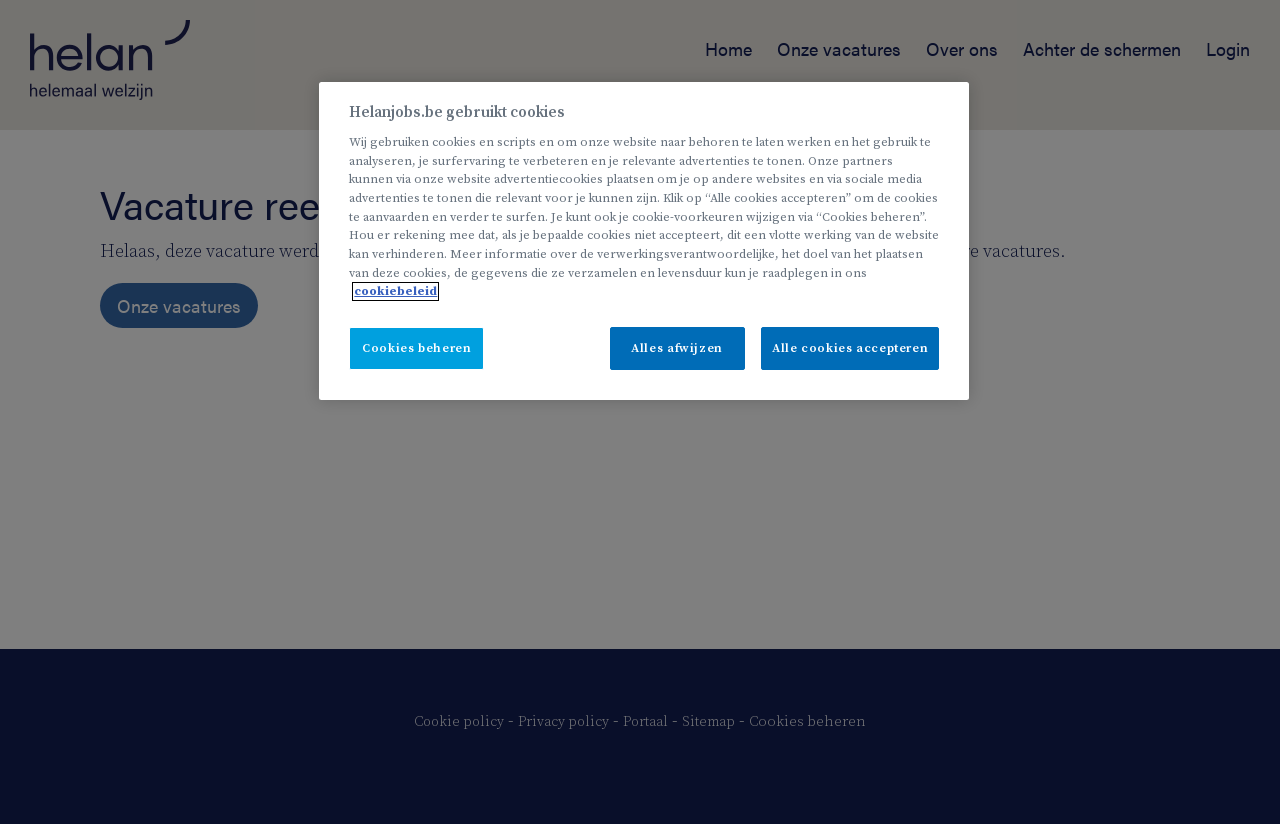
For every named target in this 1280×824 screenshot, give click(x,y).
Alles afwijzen (677, 348)
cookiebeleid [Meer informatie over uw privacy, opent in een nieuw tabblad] (395, 291)
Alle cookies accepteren (850, 348)
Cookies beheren (416, 348)
